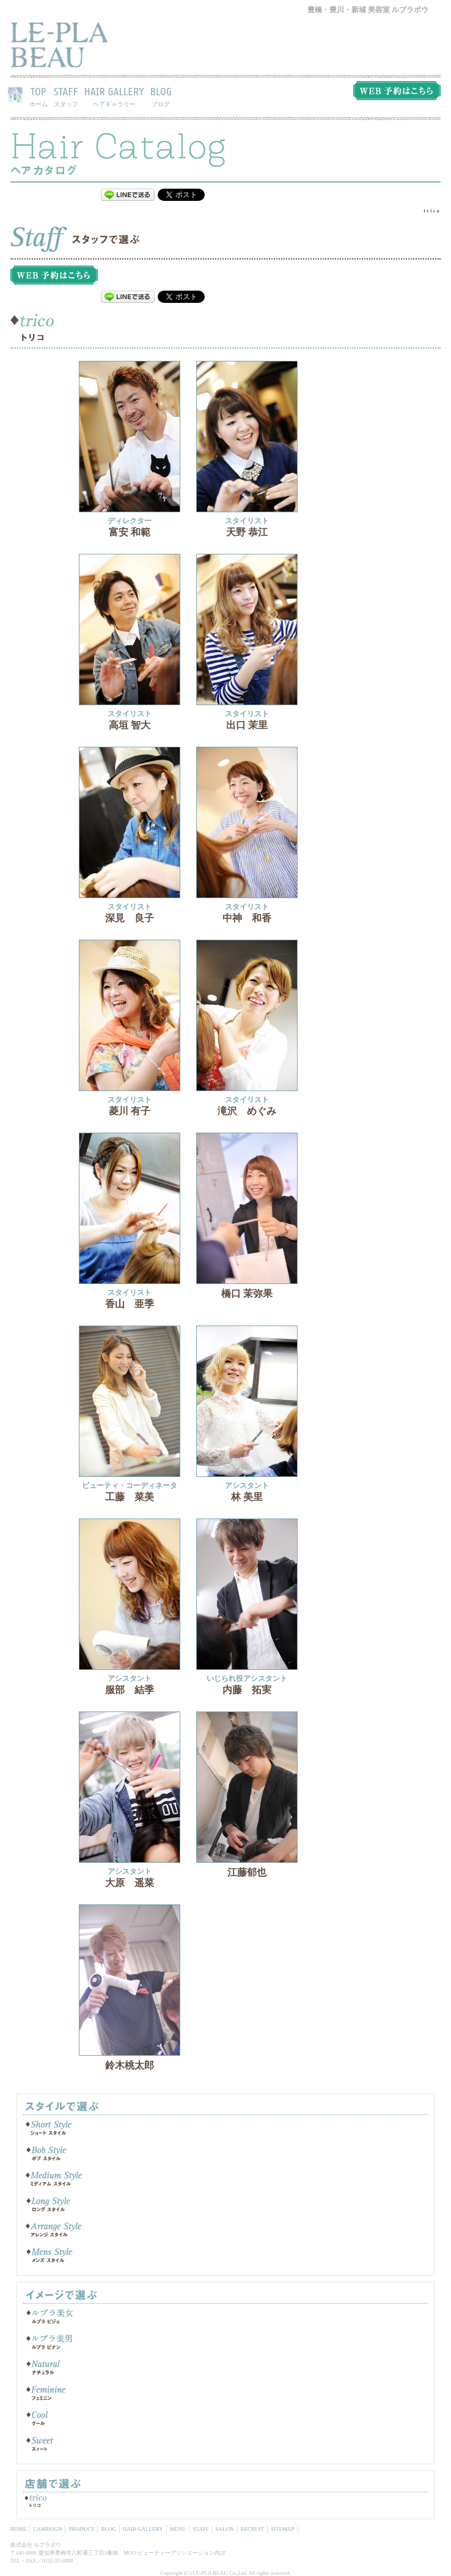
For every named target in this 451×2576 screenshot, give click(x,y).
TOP (38, 96)
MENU (178, 2529)
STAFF (66, 96)
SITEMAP (283, 2529)
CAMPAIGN (47, 2529)
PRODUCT (81, 2529)
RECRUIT (253, 2529)
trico (432, 211)
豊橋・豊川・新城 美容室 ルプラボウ (367, 9)
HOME (18, 2529)
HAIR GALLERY (114, 96)
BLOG (161, 96)
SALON (225, 2529)
